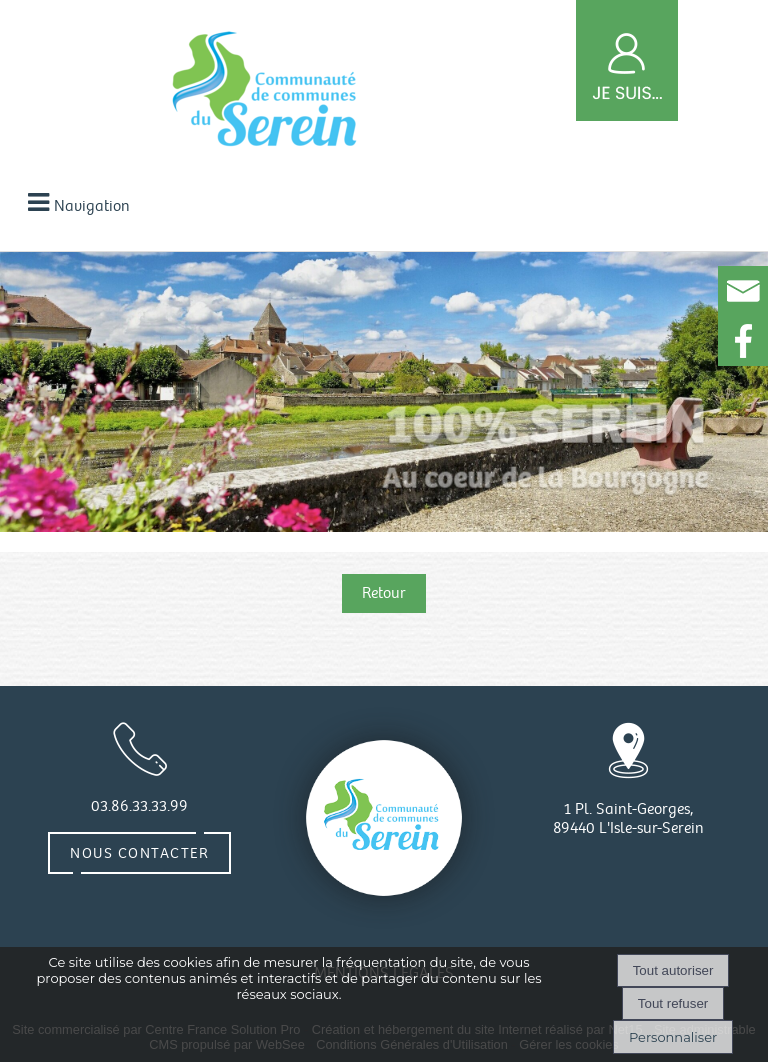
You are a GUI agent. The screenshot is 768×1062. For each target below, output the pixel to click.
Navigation (92, 206)
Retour (384, 593)
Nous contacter (139, 853)
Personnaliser (673, 1037)
